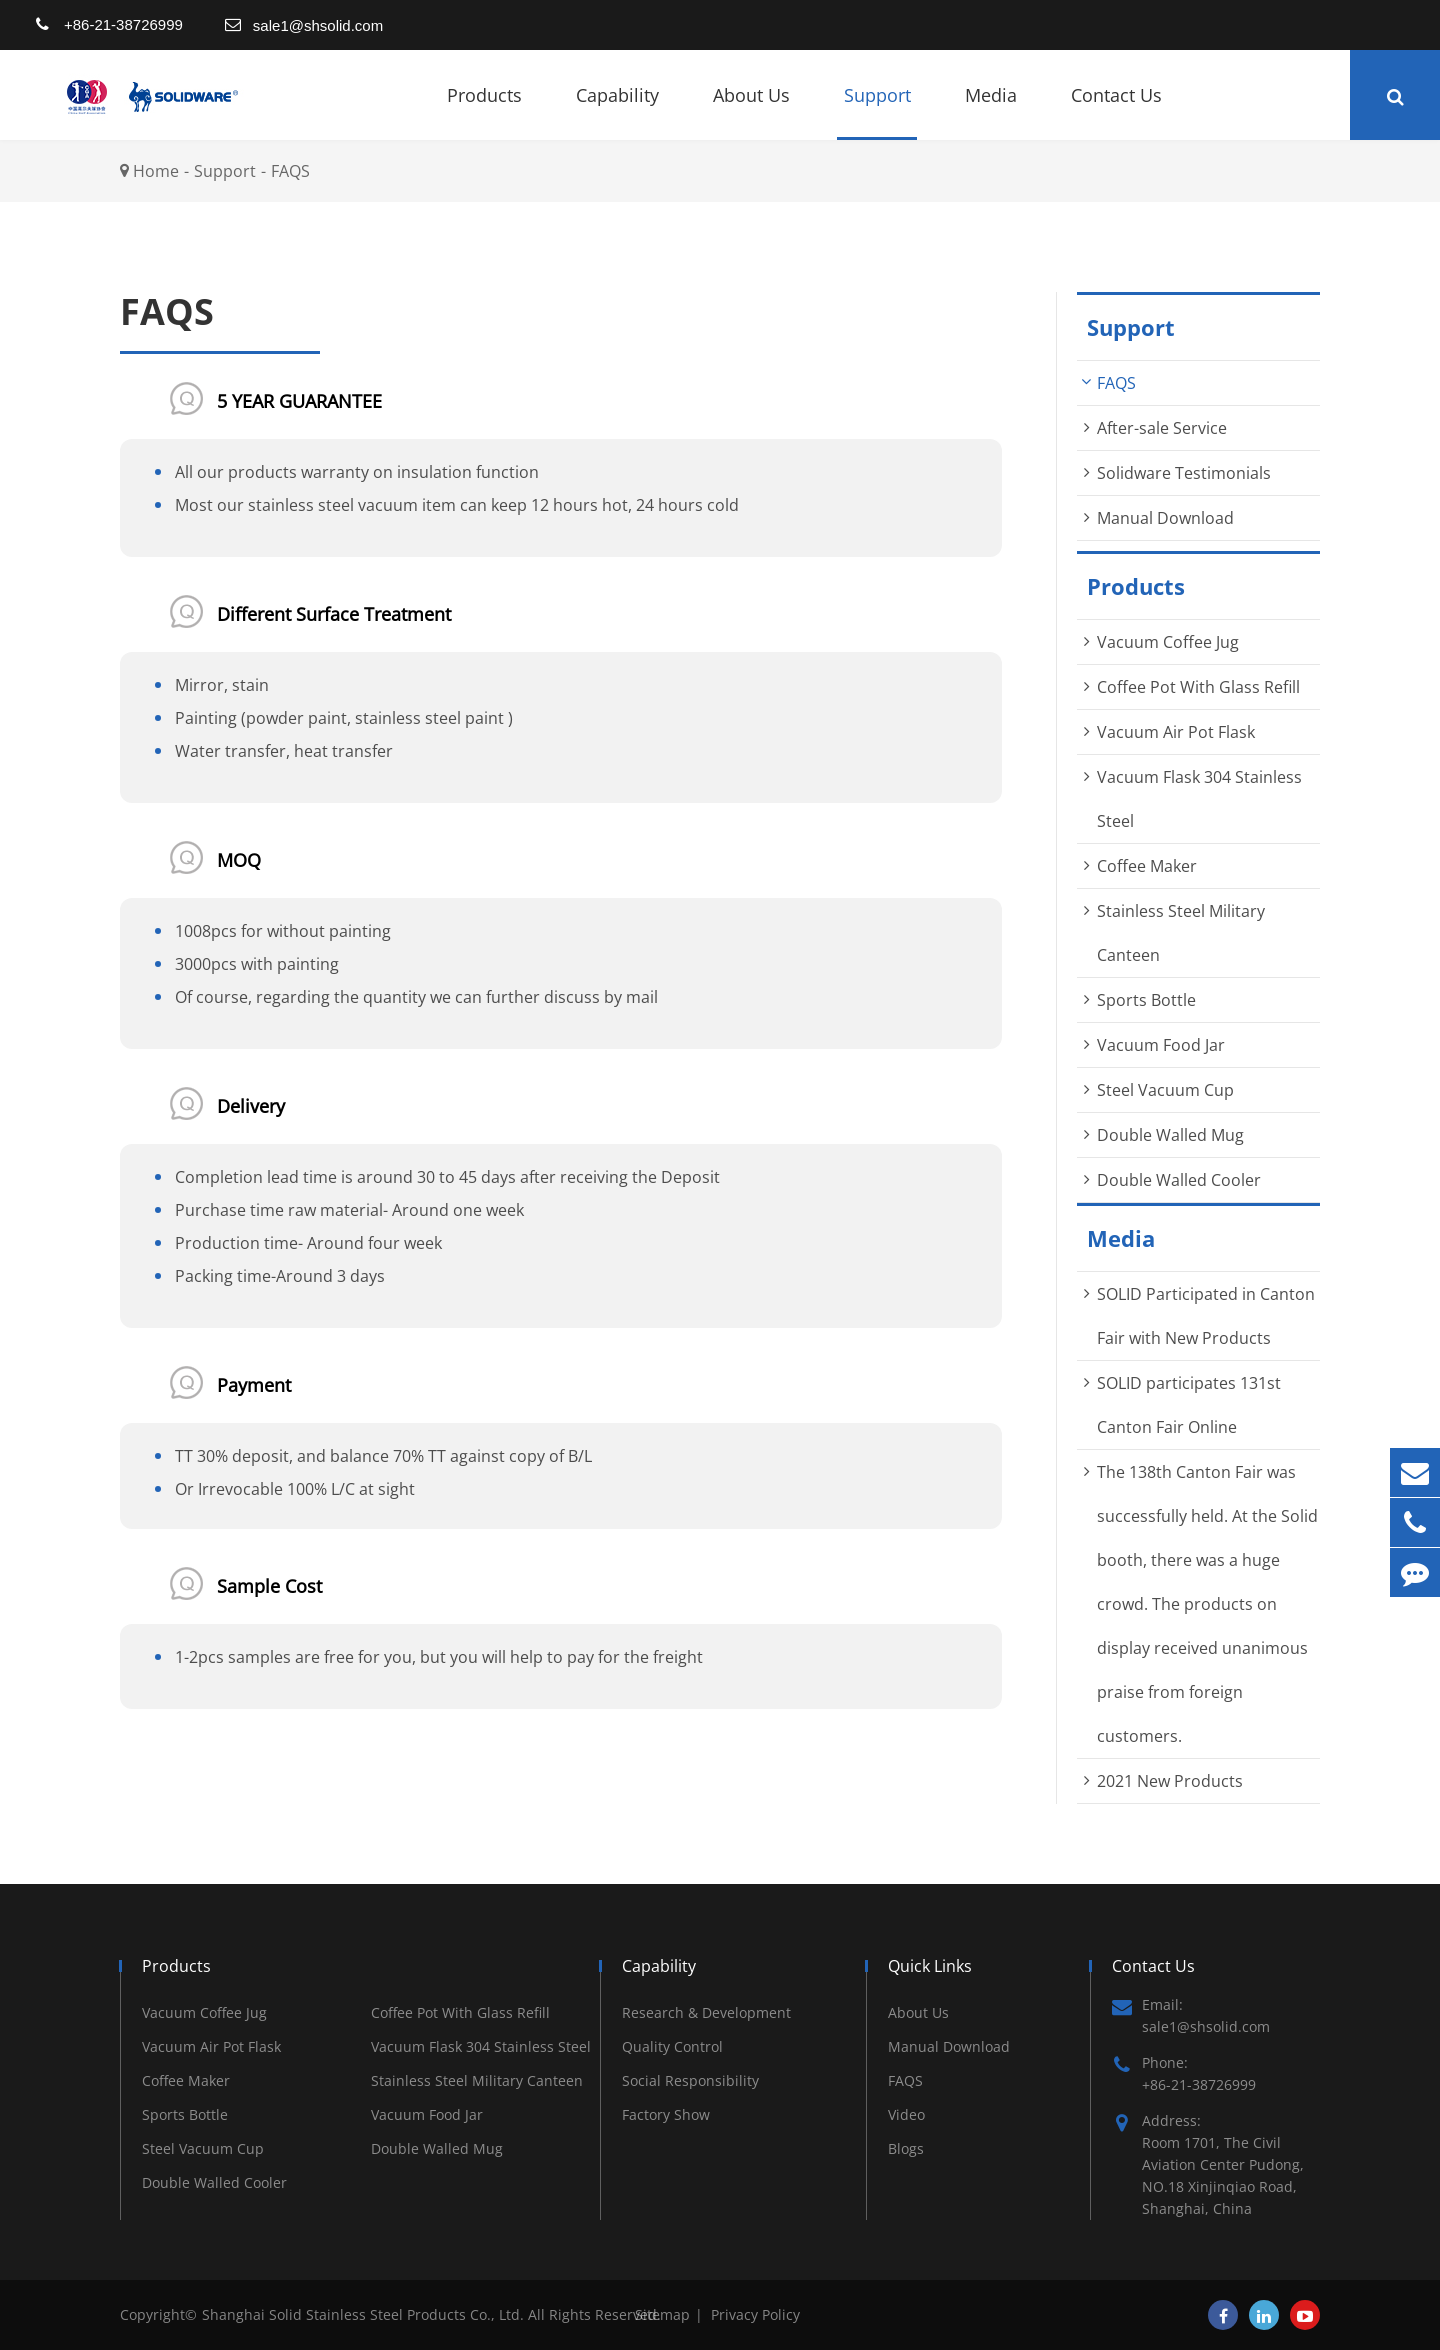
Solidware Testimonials (1184, 473)
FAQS (290, 171)
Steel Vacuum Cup (1165, 1090)
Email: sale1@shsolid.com (1191, 2015)
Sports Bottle (1146, 1000)
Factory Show (666, 2114)
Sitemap (662, 2314)
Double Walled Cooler (1179, 1180)
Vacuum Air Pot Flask (1176, 732)
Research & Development (706, 2012)
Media (991, 111)
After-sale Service (1162, 428)
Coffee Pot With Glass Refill (1198, 687)
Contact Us (1116, 111)
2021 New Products (1170, 1781)
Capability (617, 111)
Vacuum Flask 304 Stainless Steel (481, 2046)
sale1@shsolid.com (318, 25)
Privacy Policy (755, 2314)
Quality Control (672, 2046)
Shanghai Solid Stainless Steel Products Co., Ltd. (365, 2314)
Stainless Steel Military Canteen (477, 2080)
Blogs (906, 2148)
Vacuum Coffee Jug (1168, 642)
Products (484, 111)
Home (156, 171)
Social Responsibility (690, 2080)
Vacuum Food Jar (1161, 1045)
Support (877, 111)
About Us (751, 111)
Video (906, 2114)
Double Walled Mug (1170, 1135)
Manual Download (1165, 518)
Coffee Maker (1147, 866)
